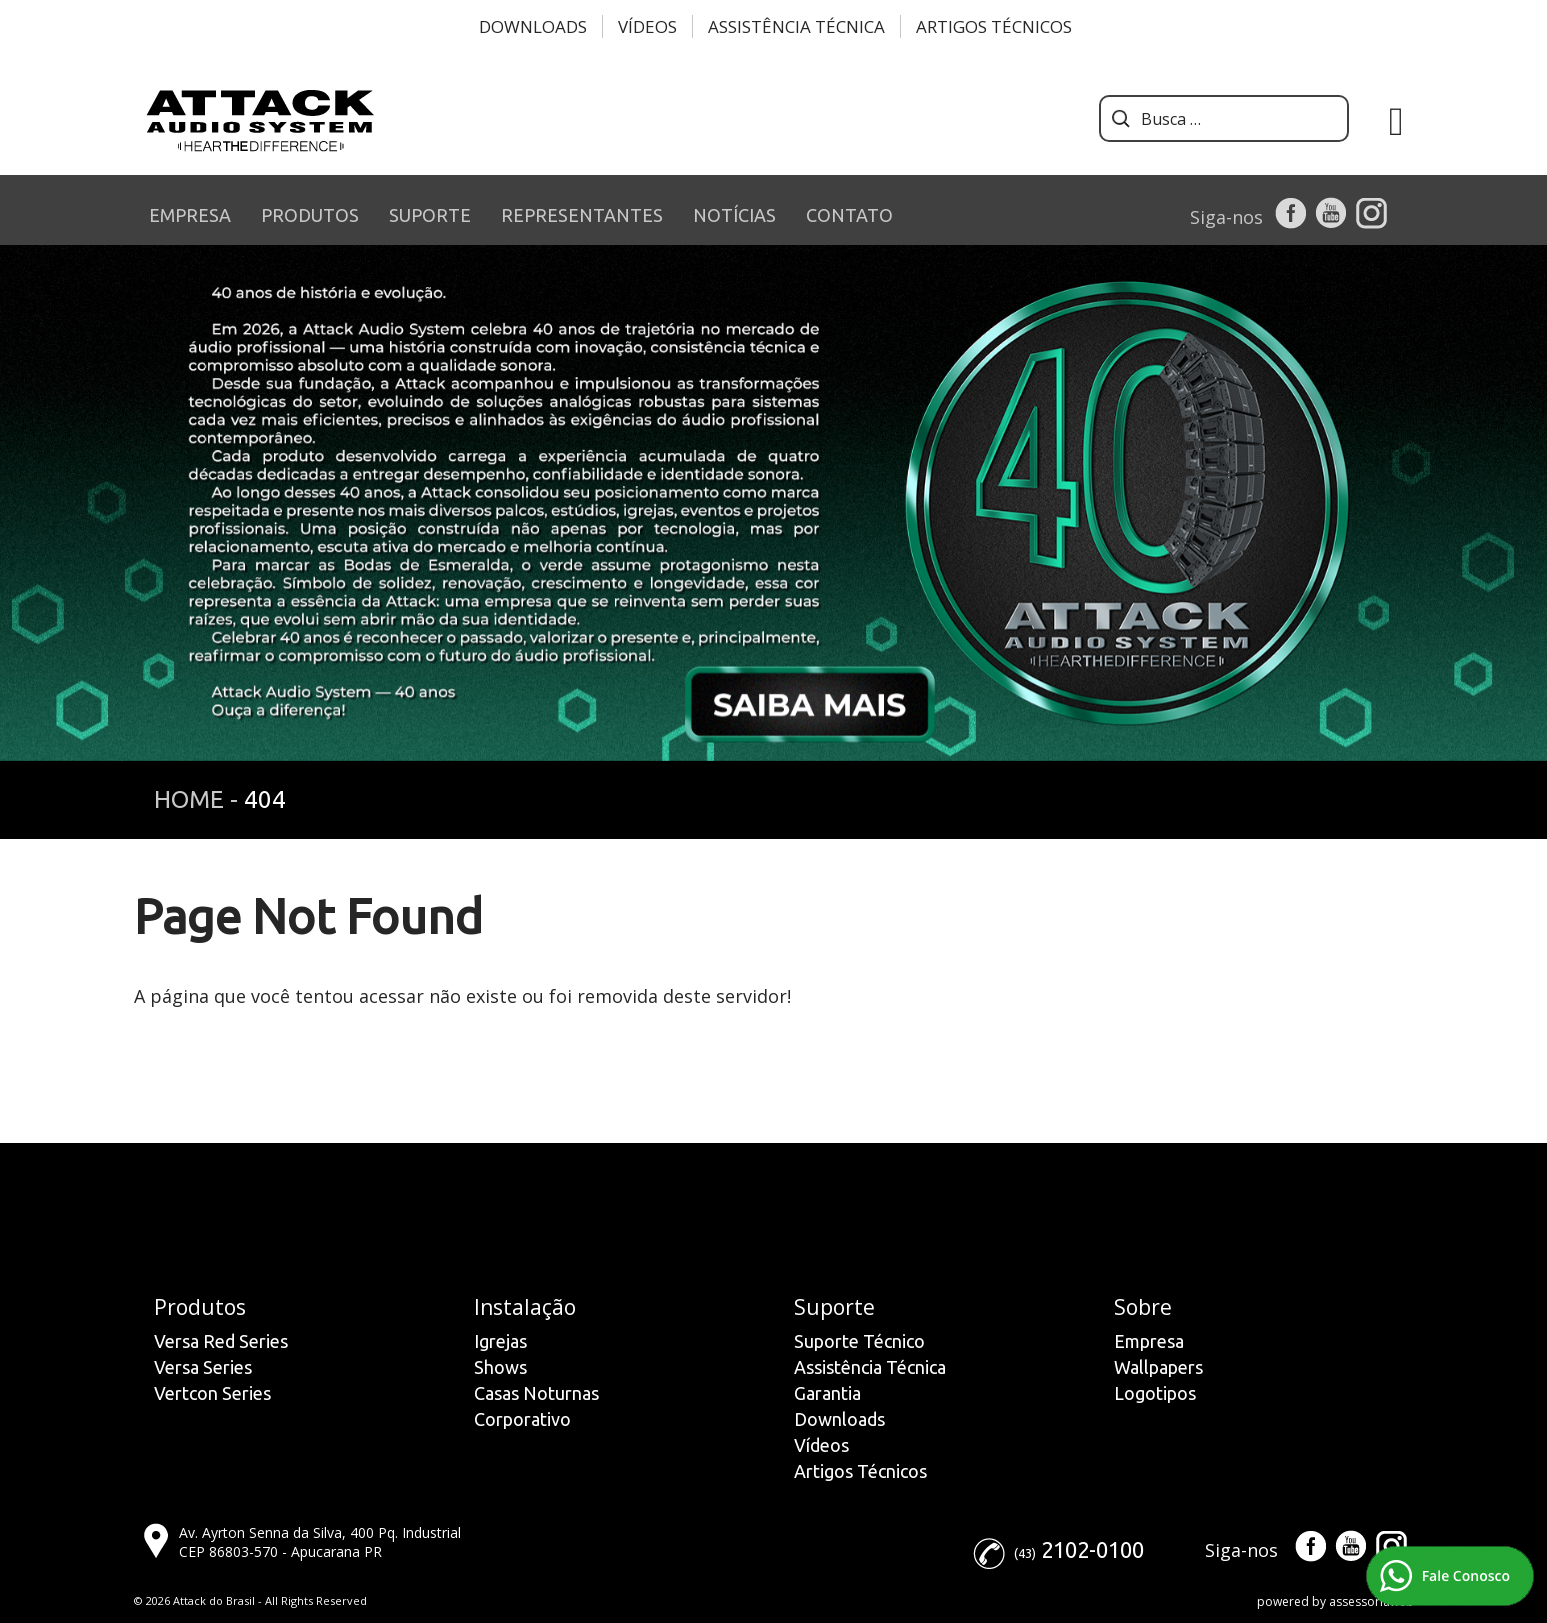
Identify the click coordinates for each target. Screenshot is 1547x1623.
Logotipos (1155, 1393)
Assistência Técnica (796, 26)
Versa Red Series (221, 1341)
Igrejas (500, 1341)
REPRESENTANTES (582, 215)
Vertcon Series (212, 1393)
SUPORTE (430, 215)
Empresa (1149, 1341)
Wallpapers (1158, 1367)
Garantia (827, 1393)
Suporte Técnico (859, 1341)
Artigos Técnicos (994, 26)
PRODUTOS (310, 215)
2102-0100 (1092, 1549)
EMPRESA (190, 215)
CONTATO (849, 215)
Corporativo (522, 1419)
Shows (500, 1367)
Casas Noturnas (536, 1393)
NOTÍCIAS (734, 215)
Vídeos (647, 26)
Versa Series (203, 1367)
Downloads (533, 26)
